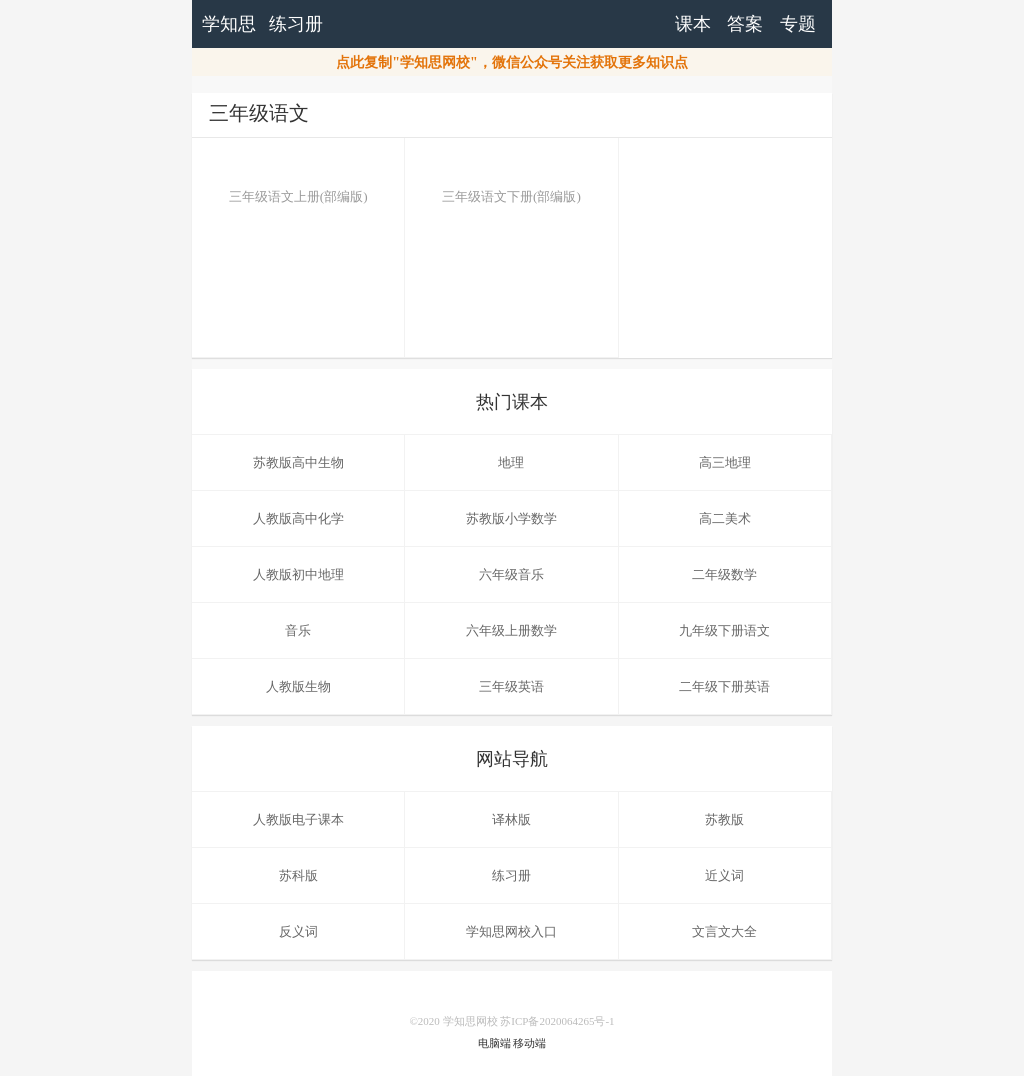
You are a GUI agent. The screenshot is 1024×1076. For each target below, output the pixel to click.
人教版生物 (298, 686)
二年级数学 (724, 574)
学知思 (229, 24)
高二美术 (725, 518)
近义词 (724, 875)
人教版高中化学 (298, 518)
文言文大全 (724, 931)
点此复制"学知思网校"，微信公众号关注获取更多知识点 (512, 62)
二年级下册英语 (724, 686)
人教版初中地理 (298, 574)
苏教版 (724, 819)
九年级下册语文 (724, 630)
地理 (511, 462)
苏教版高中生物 (298, 462)
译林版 (511, 819)
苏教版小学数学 (511, 518)
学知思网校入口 (511, 931)
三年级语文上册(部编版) (298, 181)
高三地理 (725, 462)
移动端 (529, 1043)
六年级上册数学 (511, 630)
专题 (798, 24)
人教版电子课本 (298, 819)
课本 (693, 24)
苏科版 (298, 875)
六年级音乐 (511, 574)
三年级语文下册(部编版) (511, 181)
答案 (745, 24)
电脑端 (494, 1043)
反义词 (298, 931)
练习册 (296, 24)
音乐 (298, 630)
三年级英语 (511, 686)
